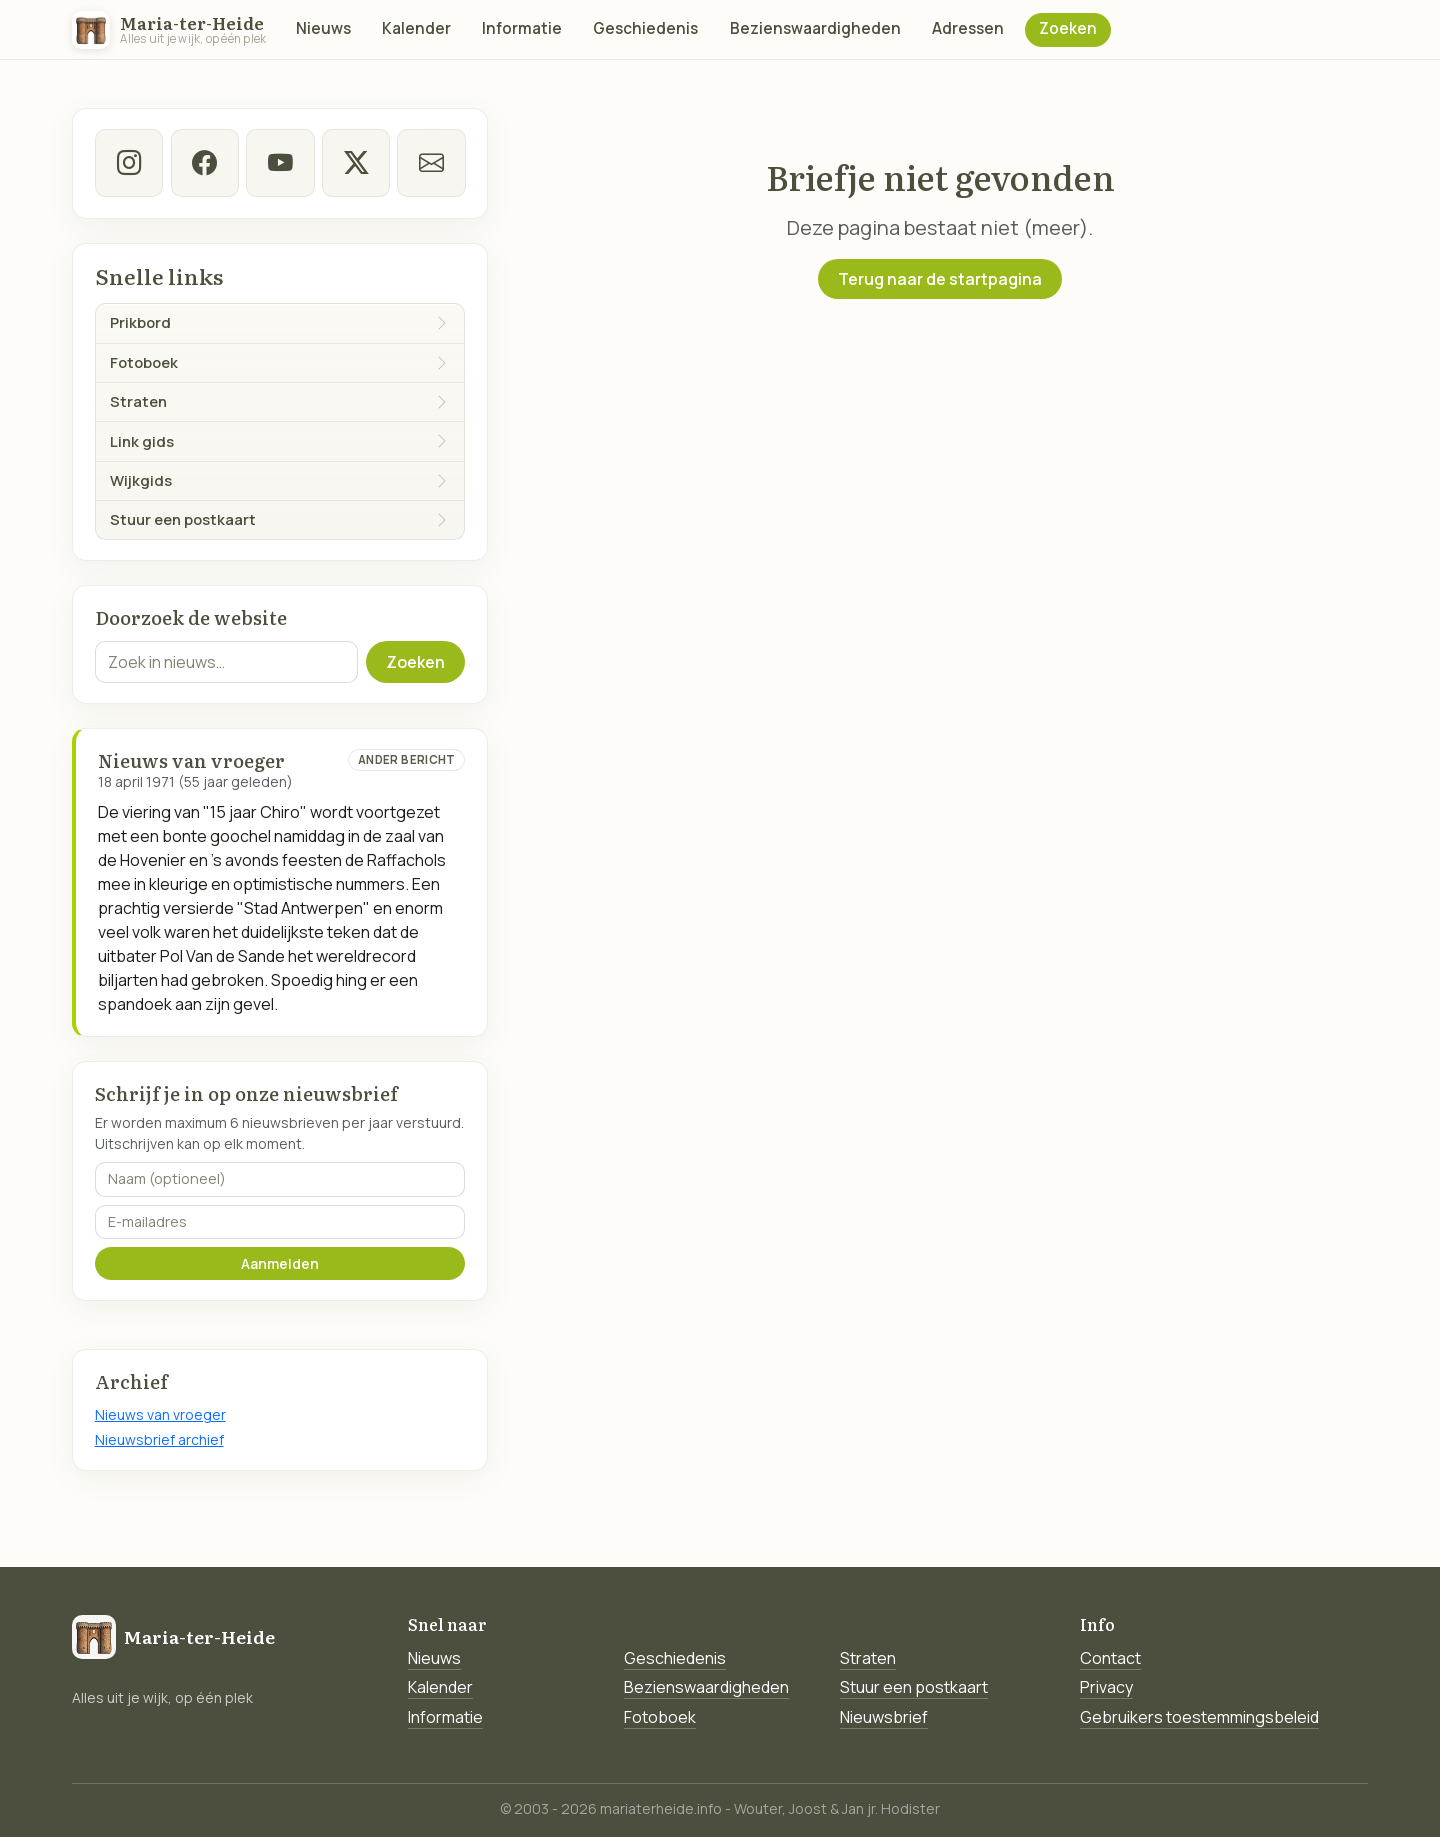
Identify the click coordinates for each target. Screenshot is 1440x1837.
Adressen (968, 28)
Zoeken (1068, 28)
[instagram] (129, 163)
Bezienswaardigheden (815, 28)
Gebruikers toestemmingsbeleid (1199, 1717)
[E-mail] (431, 163)
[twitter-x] (355, 163)
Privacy (1106, 1687)
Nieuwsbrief (884, 1717)
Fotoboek (660, 1717)
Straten (868, 1658)
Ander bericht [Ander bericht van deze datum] (407, 759)
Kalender (416, 28)
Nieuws (323, 28)
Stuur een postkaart (914, 1687)
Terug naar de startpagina (940, 279)
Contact (1110, 1658)
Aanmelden (280, 1263)
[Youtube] (280, 163)
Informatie (522, 28)
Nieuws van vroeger (160, 1414)
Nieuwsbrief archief (159, 1439)
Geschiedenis (645, 28)
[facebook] (204, 163)
